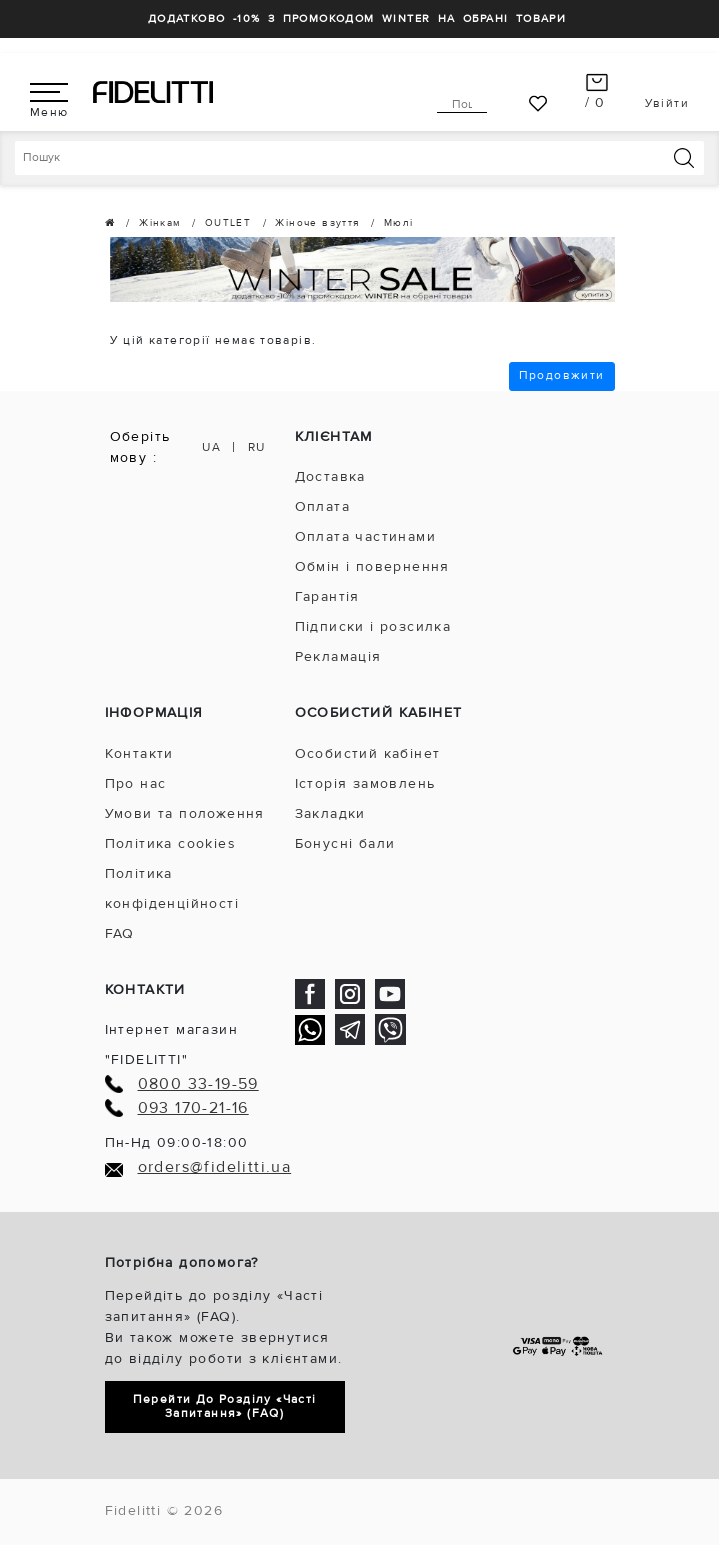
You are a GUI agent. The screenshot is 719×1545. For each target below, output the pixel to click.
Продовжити (562, 375)
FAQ (120, 933)
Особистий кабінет (368, 753)
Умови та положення (185, 813)
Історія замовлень (365, 783)
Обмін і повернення (372, 566)
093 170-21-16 (193, 1108)
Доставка (330, 476)
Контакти (139, 753)
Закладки (330, 813)
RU (257, 447)
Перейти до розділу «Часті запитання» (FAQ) (225, 1406)
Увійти (667, 103)
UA (211, 447)
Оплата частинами (365, 536)
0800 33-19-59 (198, 1084)
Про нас (136, 783)
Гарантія (327, 596)
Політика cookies (170, 843)
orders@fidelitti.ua (215, 1167)
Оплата (322, 506)
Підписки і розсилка (373, 626)
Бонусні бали (345, 843)
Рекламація (338, 656)
